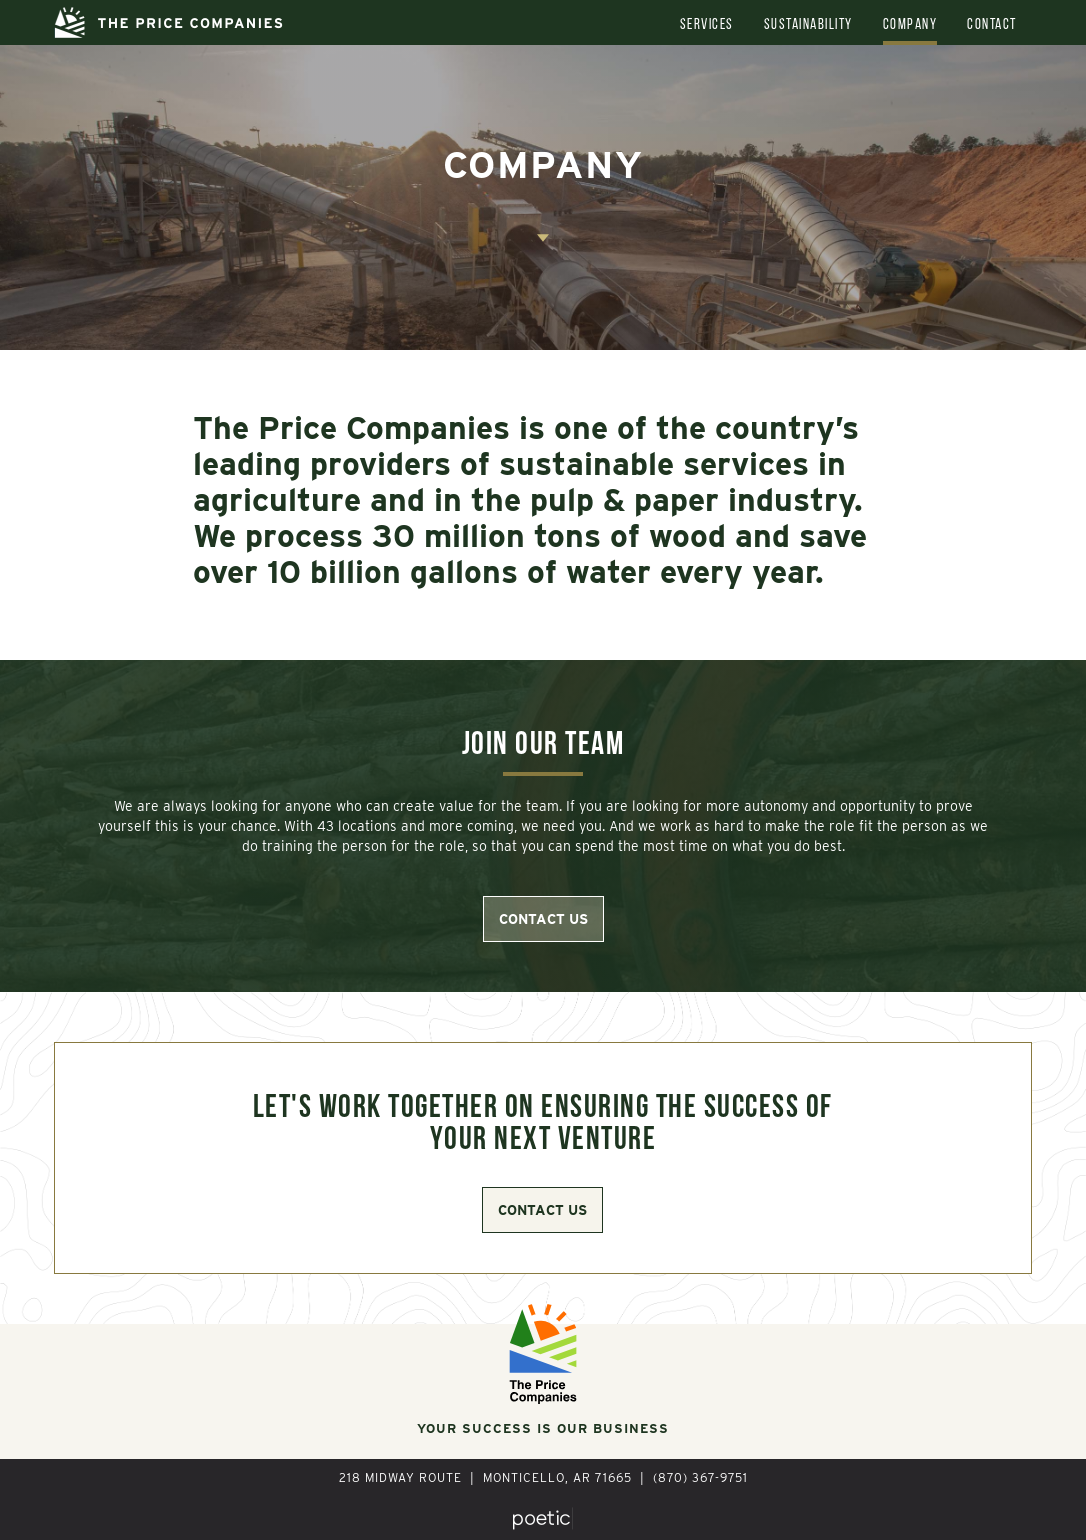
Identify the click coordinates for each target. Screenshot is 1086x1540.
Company (910, 25)
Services (707, 25)
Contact (992, 25)
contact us (543, 919)
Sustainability (808, 25)
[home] (168, 22)
